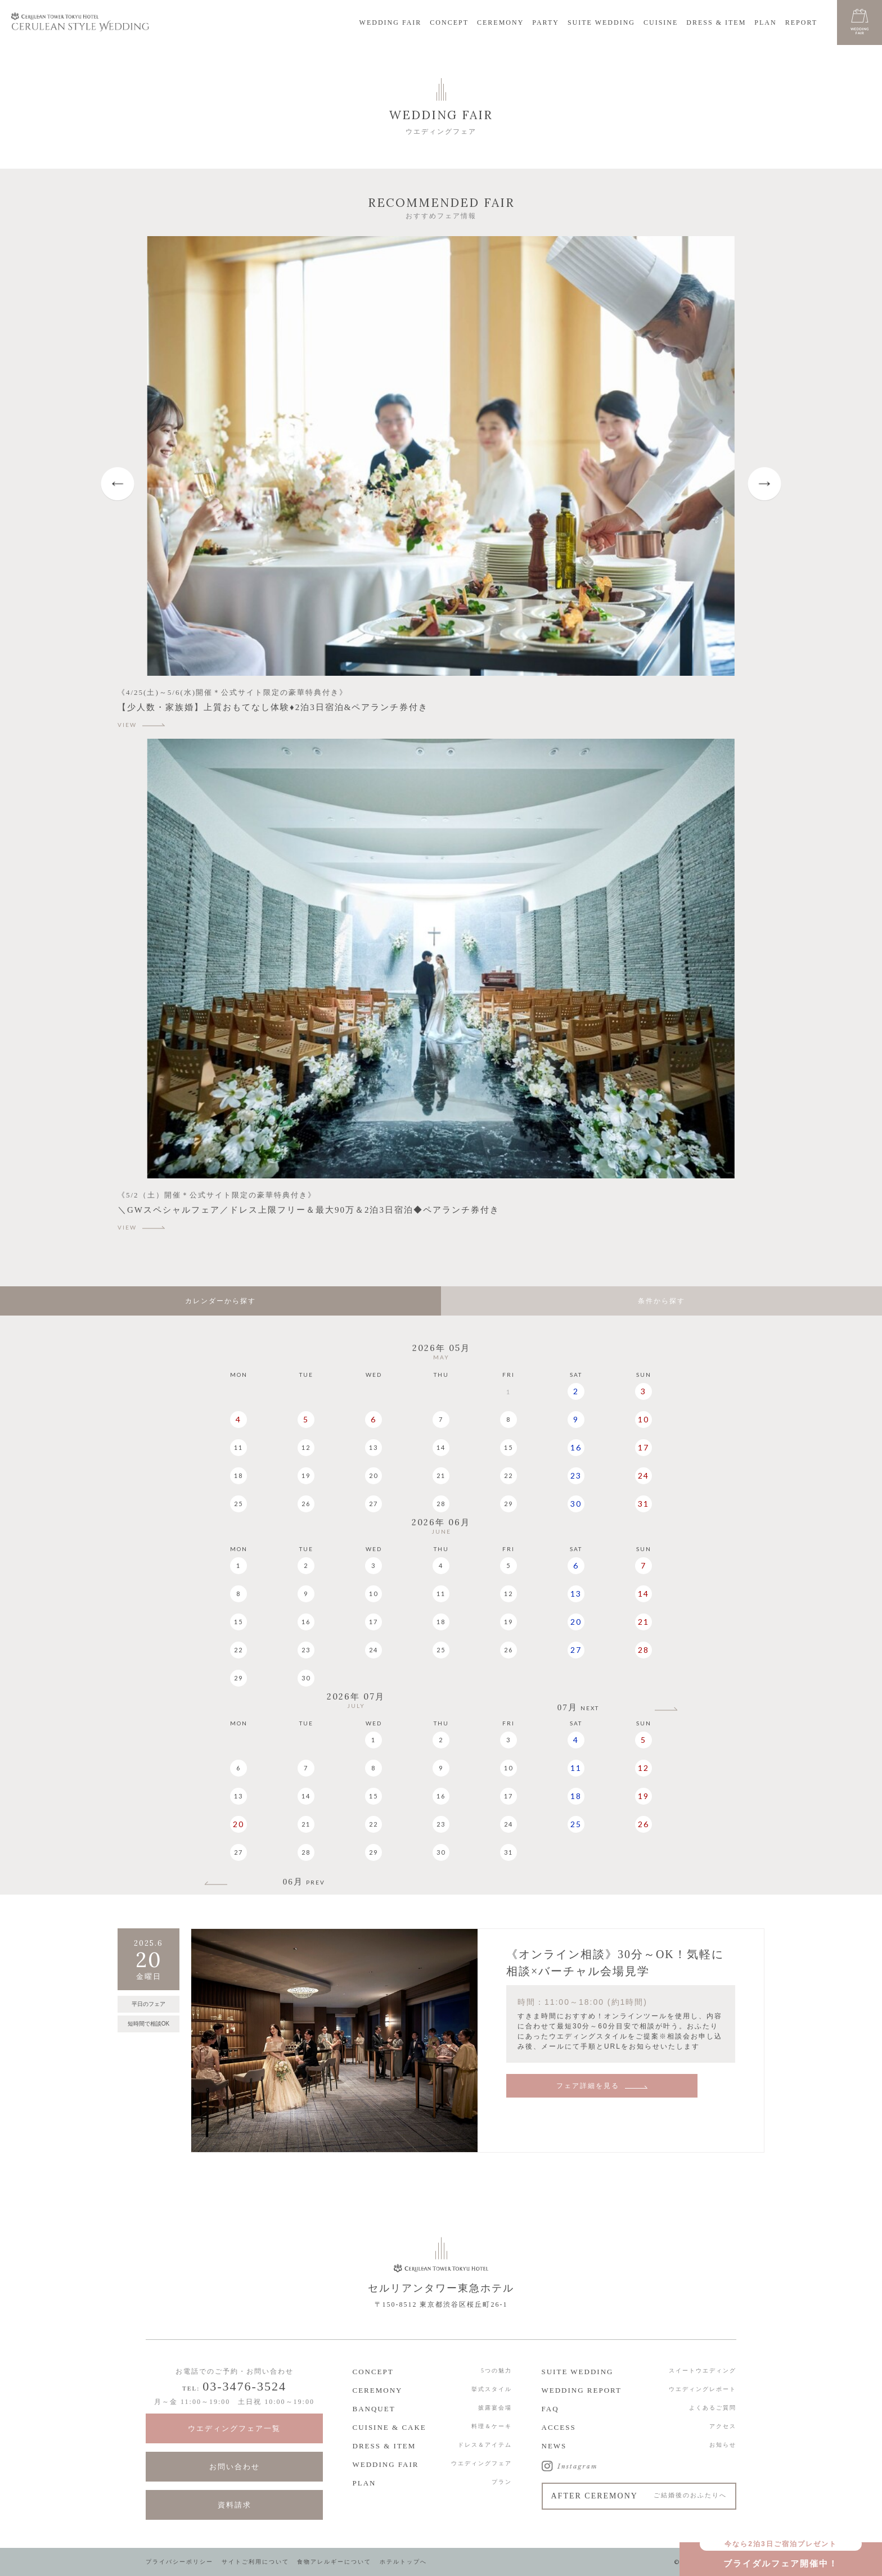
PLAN (765, 22)
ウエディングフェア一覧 (234, 2428)
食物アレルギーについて (334, 2562)
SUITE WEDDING (601, 22)
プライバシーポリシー (179, 2562)
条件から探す (661, 1301)
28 (441, 1503)
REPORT (801, 22)
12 (306, 1447)
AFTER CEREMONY (639, 2496)
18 (238, 1475)
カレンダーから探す (220, 1301)
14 (441, 1447)
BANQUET (374, 2409)
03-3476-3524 (244, 2386)
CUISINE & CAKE (389, 2427)
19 (306, 1475)
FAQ (550, 2409)
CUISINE (661, 22)
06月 (304, 1882)
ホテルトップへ (403, 2562)
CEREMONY (500, 22)
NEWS (554, 2446)
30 (576, 1503)
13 (373, 1447)
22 (508, 1475)
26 (306, 1503)
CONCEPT (449, 22)
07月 (578, 1707)
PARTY (545, 22)
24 (643, 1475)
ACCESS (559, 2427)
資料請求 (234, 2505)
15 (508, 1447)
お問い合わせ (234, 2466)
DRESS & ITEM (716, 22)
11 (238, 1447)
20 (373, 1475)
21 (441, 1475)
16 (576, 1447)
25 (238, 1503)
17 (643, 1447)
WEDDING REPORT (582, 2390)
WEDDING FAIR (390, 22)
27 (373, 1503)
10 (643, 1419)
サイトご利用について (255, 2562)
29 (508, 1503)
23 (576, 1475)
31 (643, 1503)
